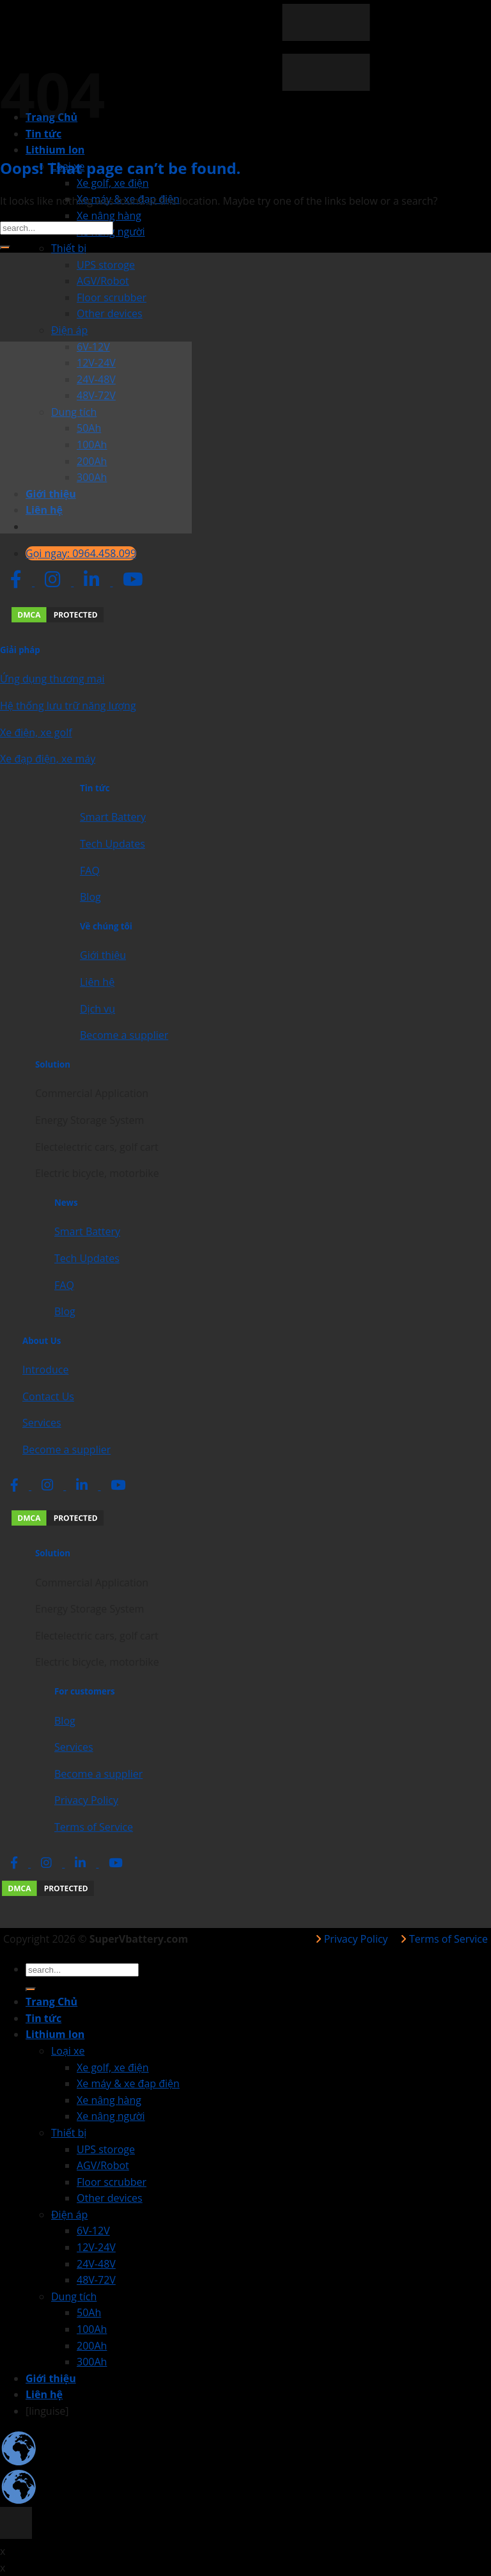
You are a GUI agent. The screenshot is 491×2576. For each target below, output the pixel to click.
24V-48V (96, 2264)
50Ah (89, 2312)
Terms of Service (93, 1827)
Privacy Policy (86, 1800)
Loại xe (67, 2051)
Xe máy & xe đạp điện (128, 2083)
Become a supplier (124, 1035)
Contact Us (48, 1396)
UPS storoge (106, 265)
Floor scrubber (111, 297)
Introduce (45, 1370)
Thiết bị (68, 248)
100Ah (92, 2329)
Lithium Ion (55, 150)
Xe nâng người (111, 2116)
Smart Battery (113, 817)
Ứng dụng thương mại (52, 679)
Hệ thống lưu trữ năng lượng (68, 706)
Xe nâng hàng (109, 216)
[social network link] (17, 582)
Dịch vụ (97, 1009)
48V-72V (96, 2280)
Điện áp (69, 330)
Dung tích (74, 2296)
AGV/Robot (103, 281)
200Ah (92, 2346)
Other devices (110, 313)
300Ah (92, 2362)
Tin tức (43, 2018)
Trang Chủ (51, 2002)
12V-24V (96, 2247)
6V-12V (93, 2231)
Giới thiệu (103, 955)
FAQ (90, 871)
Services (41, 1423)
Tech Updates (112, 844)
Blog (90, 897)
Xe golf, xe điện (113, 183)
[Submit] (5, 247)
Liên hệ (97, 982)
